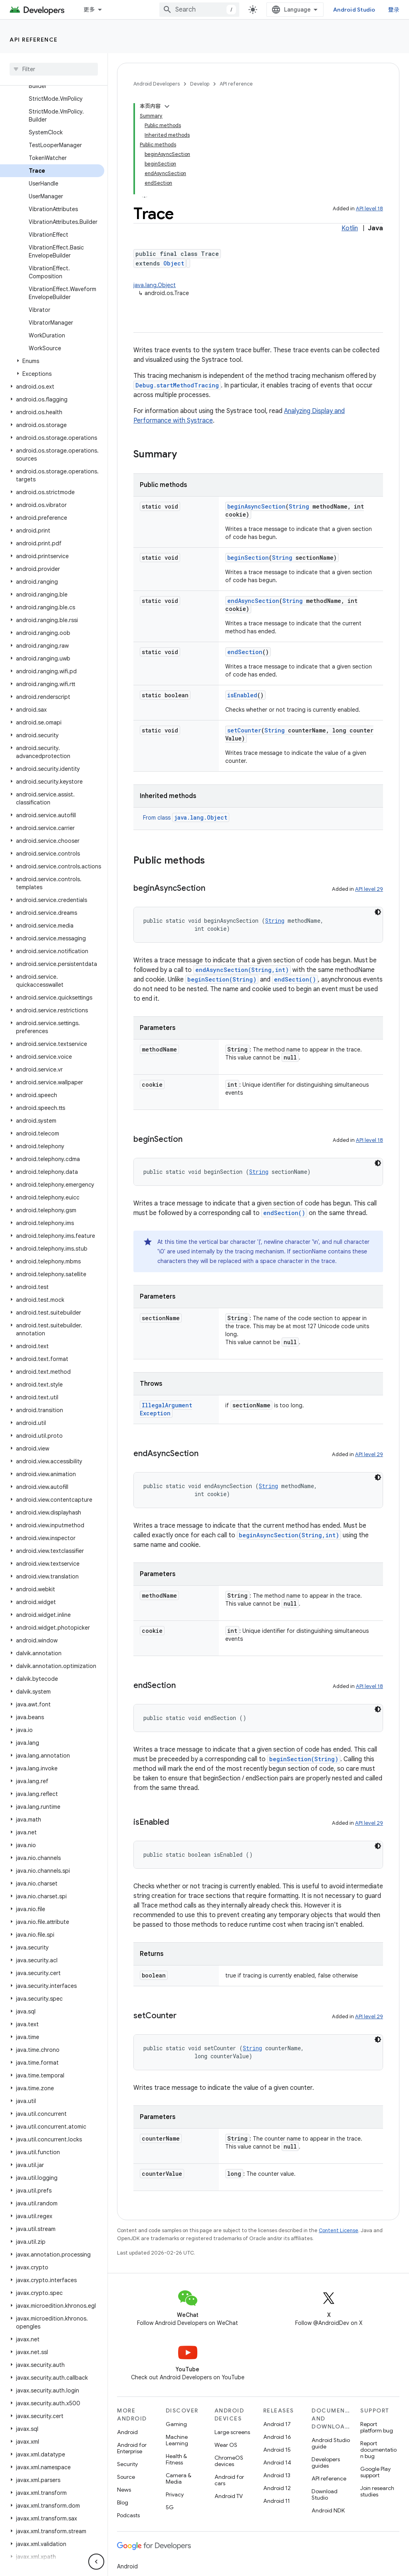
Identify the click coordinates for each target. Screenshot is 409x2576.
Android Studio (354, 9)
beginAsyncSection (256, 506)
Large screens (232, 2432)
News (124, 2489)
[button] (52, 361)
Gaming (176, 2424)
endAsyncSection (253, 601)
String (299, 506)
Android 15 (277, 2449)
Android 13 (276, 2475)
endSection (244, 652)
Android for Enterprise (132, 2448)
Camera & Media (178, 2478)
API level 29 (369, 889)
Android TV (228, 2496)
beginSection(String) (221, 979)
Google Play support (375, 2472)
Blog (122, 2502)
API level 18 (369, 208)
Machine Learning (177, 2440)
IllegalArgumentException (166, 1409)
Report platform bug (376, 2427)
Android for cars (229, 2480)
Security (127, 2464)
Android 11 (276, 2500)
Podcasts (128, 2515)
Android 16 (277, 2436)
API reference (34, 39)
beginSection (248, 557)
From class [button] (186, 817)
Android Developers (156, 83)
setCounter (244, 730)
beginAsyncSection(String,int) (289, 1535)
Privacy (175, 2494)
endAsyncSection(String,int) (242, 970)
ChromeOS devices (228, 2461)
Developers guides (326, 2462)
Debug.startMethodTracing (177, 385)
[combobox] (199, 9)
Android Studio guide (331, 2443)
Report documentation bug (378, 2450)
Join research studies (377, 2491)
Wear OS (225, 2444)
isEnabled (242, 695)
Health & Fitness (176, 2459)
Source (126, 2476)
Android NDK (328, 2510)
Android (127, 2432)
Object (173, 263)
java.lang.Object (154, 285)
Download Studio (325, 2494)
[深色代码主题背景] (378, 912)
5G (170, 2507)
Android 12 (277, 2488)
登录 (394, 9)
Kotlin (349, 228)
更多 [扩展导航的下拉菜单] (89, 9)
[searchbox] (54, 69)
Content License (338, 2230)
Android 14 (277, 2462)
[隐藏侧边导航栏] (96, 2562)
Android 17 (277, 2424)
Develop (199, 83)
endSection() (295, 979)
